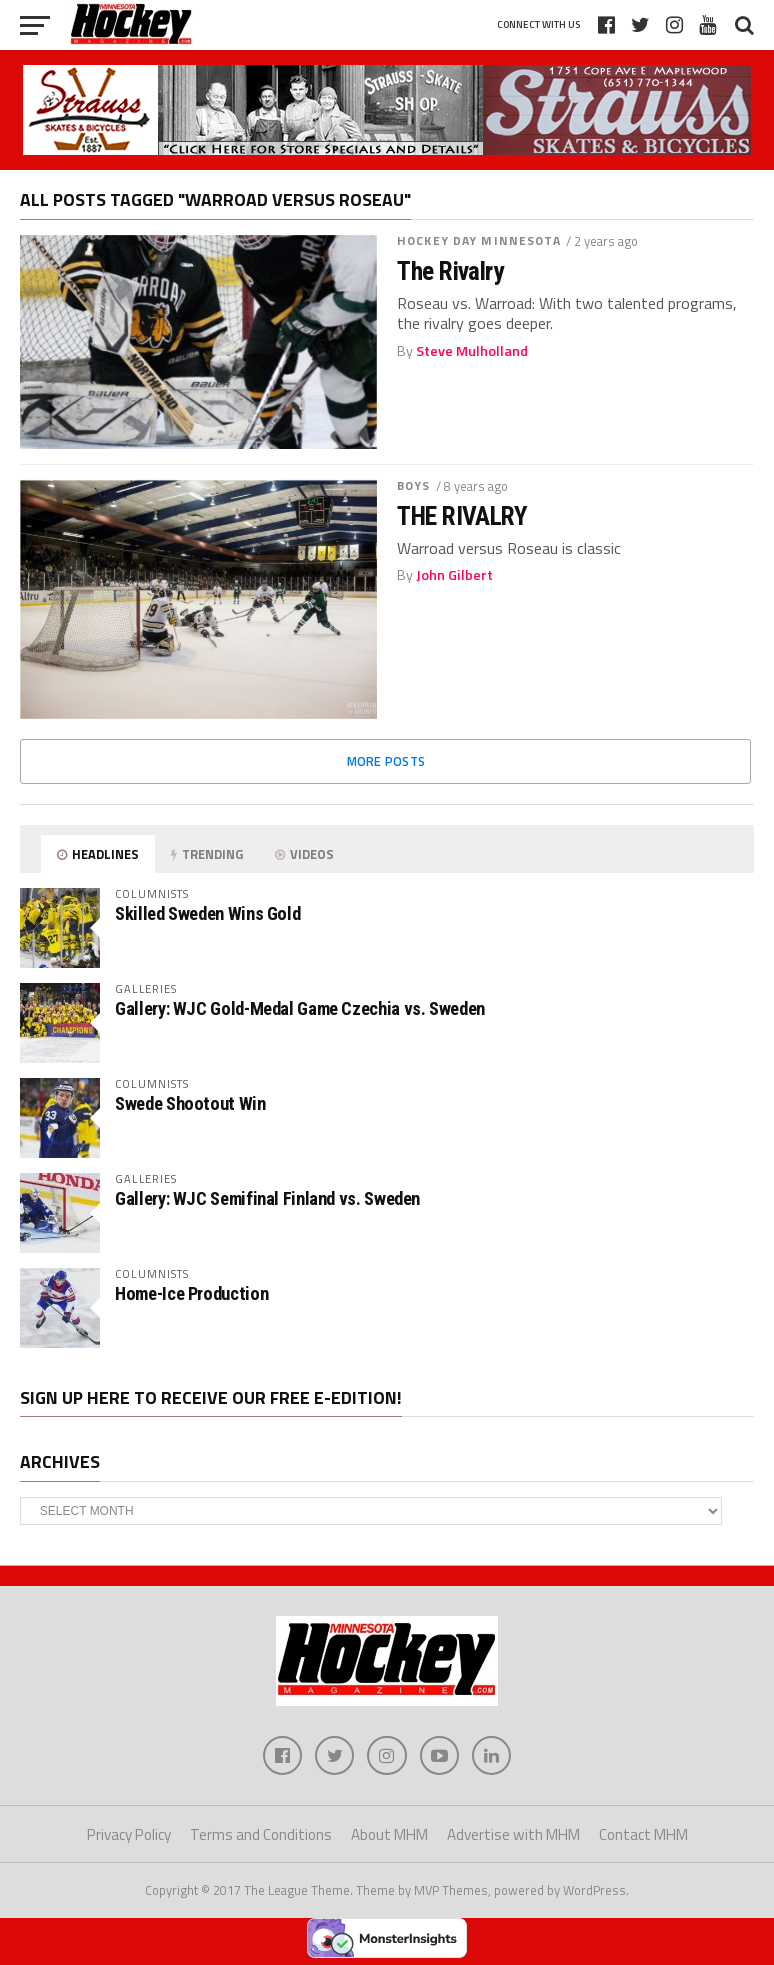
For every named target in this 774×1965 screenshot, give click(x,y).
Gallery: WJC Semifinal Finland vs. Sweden (267, 1198)
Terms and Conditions (261, 1835)
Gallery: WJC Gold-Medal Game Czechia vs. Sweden (300, 1008)
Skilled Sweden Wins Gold (207, 913)
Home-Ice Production (191, 1293)
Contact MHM (643, 1835)
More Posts (386, 761)
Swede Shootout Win (190, 1103)
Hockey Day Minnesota (479, 240)
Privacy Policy (129, 1835)
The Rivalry (450, 271)
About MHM (389, 1835)
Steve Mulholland (472, 351)
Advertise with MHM (513, 1835)
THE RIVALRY (462, 516)
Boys (413, 485)
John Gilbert (454, 575)
